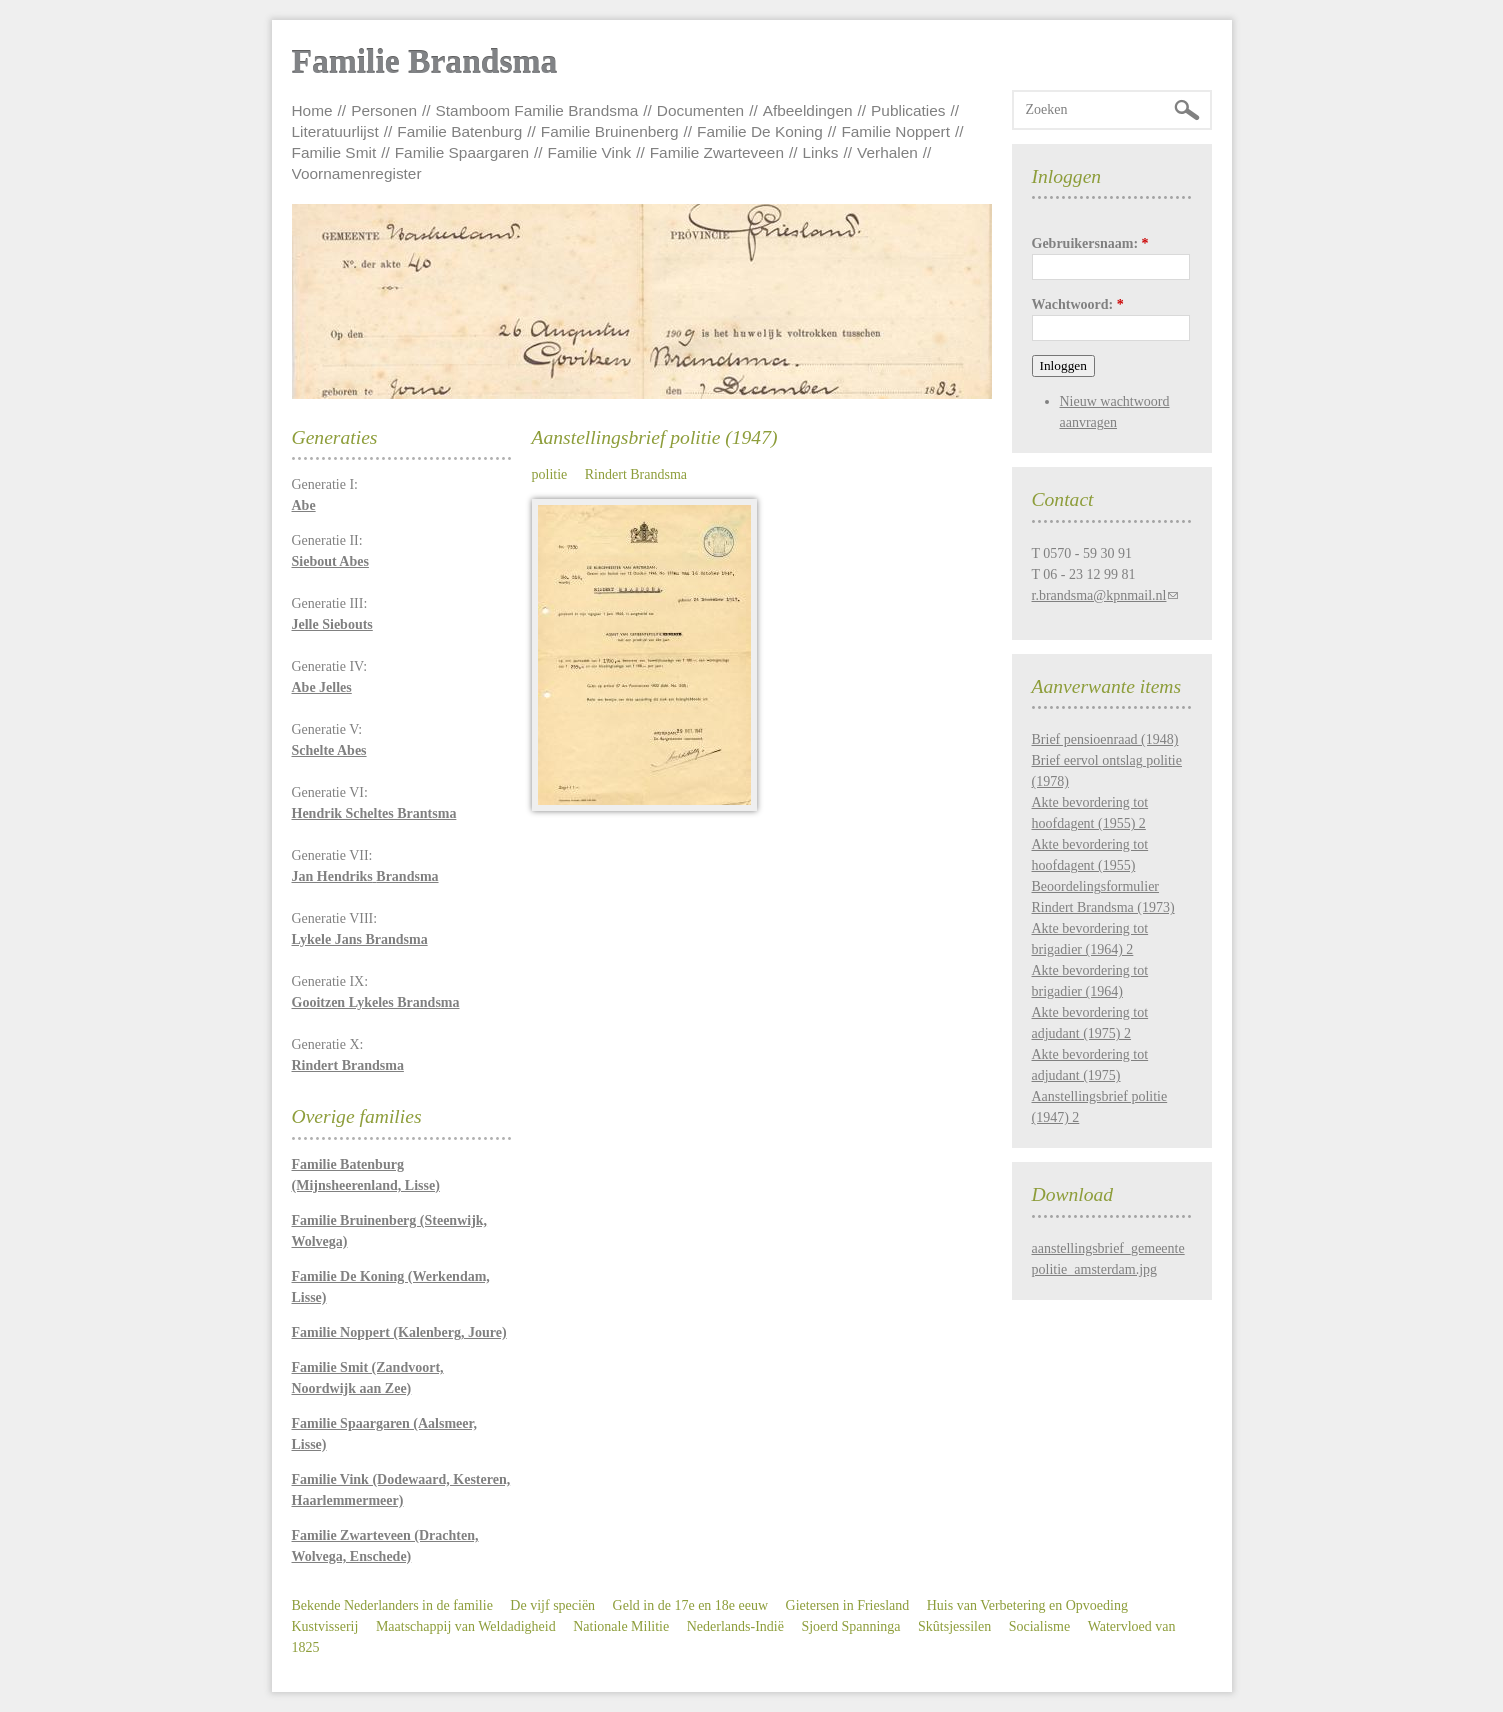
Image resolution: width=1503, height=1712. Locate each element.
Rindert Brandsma (636, 474)
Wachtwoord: (1078, 304)
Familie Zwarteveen (717, 152)
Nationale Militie (621, 1626)
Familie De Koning (760, 131)
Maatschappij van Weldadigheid (466, 1626)
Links (821, 152)
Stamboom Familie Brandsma (537, 110)
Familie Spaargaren (462, 152)
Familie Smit (334, 152)
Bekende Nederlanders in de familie (392, 1605)
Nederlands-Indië (735, 1626)
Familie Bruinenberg (610, 131)
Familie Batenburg (459, 131)
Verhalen (887, 152)
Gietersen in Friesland (848, 1605)
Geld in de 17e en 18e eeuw (691, 1605)
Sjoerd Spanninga (850, 1626)
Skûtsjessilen (954, 1626)
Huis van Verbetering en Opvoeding (1027, 1605)
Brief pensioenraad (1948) (1105, 739)
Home (312, 110)
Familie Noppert (895, 131)
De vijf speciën (552, 1605)
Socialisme (1039, 1626)
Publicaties (908, 110)
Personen (384, 110)
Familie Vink (590, 152)
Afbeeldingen (808, 110)
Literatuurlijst (335, 131)
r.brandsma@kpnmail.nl (1099, 595)
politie (550, 474)
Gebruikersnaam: (1090, 243)
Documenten (700, 110)
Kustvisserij (325, 1626)
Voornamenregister (357, 173)
